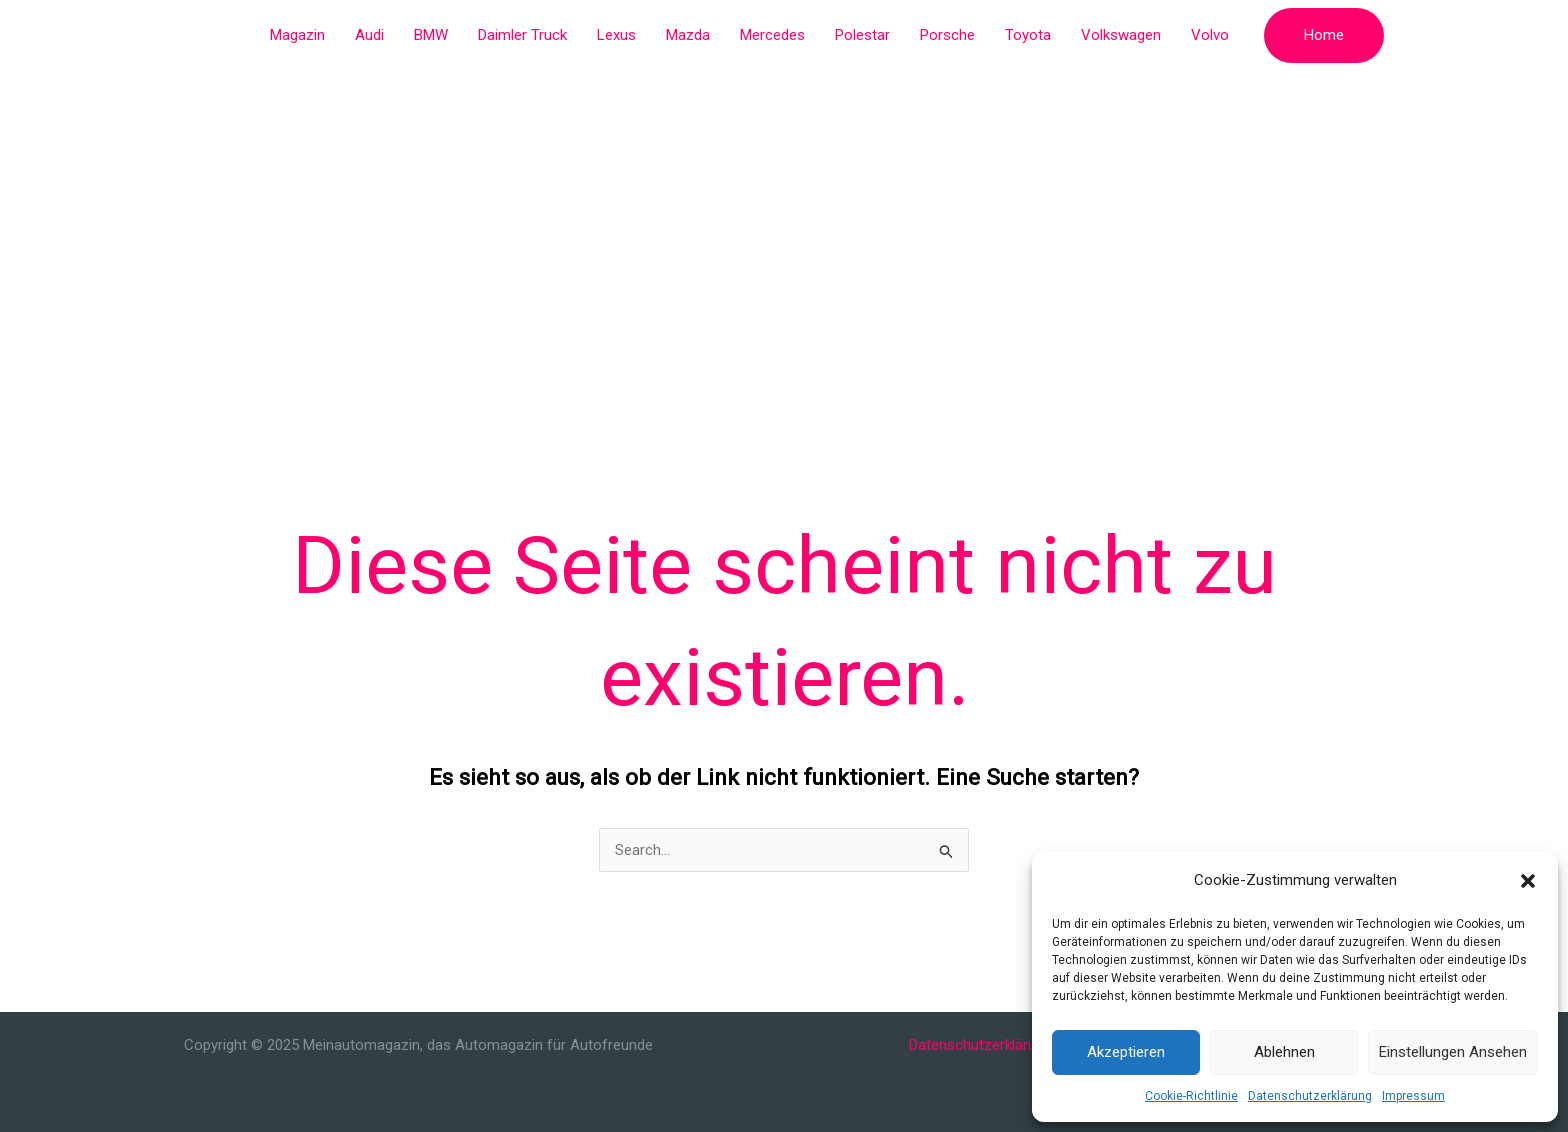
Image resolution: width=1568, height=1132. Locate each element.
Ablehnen (1284, 1052)
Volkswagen (1121, 35)
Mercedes (772, 35)
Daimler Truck (522, 35)
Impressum (1413, 1096)
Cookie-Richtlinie (1191, 1096)
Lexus (616, 35)
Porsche (947, 35)
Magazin (297, 35)
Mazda (688, 35)
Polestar (862, 35)
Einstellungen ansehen (1453, 1052)
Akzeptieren (1126, 1052)
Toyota (1028, 35)
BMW (431, 35)
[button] (1528, 881)
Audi (369, 35)
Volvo (1210, 35)
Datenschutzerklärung (1310, 1096)
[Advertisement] (784, 220)
